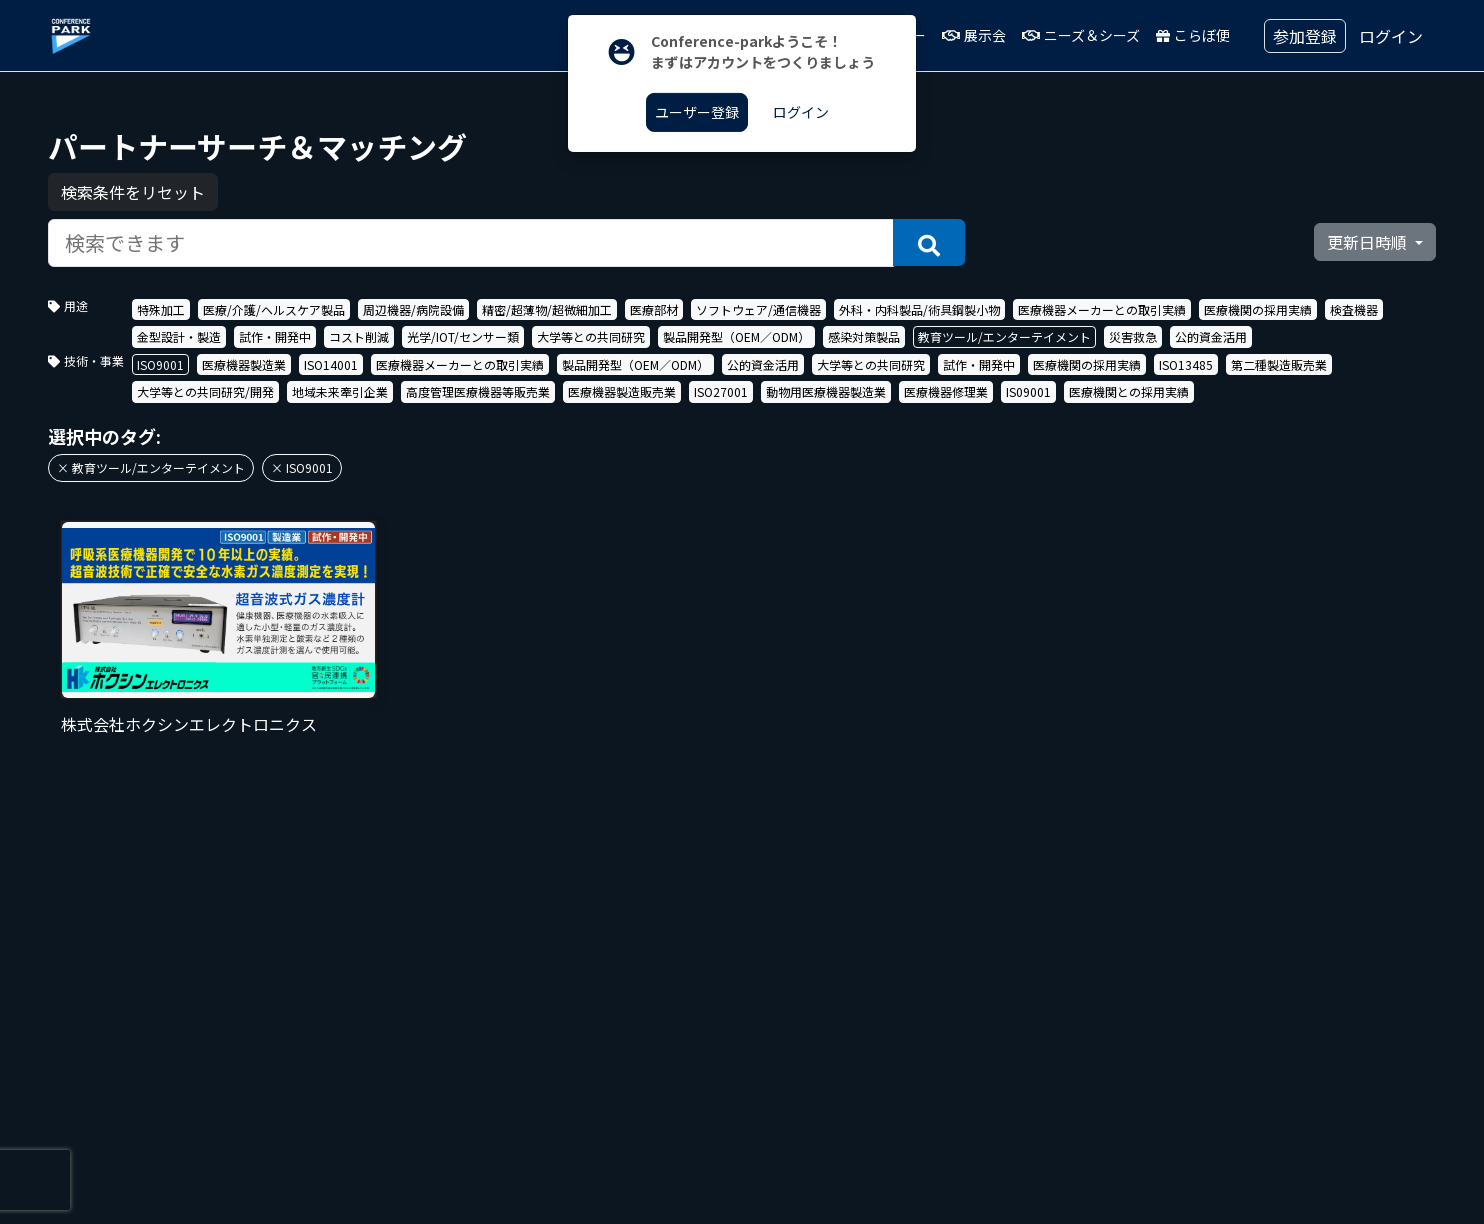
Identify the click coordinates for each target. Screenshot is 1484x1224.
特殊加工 (161, 309)
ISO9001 (160, 364)
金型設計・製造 (179, 336)
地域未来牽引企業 (340, 391)
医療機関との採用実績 (1129, 391)
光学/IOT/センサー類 (463, 336)
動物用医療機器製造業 (826, 391)
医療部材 (654, 309)
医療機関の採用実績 (1258, 309)
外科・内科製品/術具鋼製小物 (919, 309)
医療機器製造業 (244, 364)
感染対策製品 (864, 336)
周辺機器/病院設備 (413, 309)
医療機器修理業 (946, 391)
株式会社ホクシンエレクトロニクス (189, 724)
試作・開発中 (275, 336)
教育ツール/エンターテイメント (1004, 336)
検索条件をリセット (133, 192)
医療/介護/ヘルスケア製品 (274, 309)
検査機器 (1354, 309)
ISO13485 (1186, 364)
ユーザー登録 (697, 112)
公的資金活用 (1211, 336)
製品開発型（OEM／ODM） (736, 336)
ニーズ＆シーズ (1081, 35)
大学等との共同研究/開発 (205, 391)
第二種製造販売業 (1279, 364)
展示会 (974, 35)
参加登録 (1305, 36)
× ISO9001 (302, 467)
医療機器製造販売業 (622, 391)
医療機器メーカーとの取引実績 (1102, 309)
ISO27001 (721, 391)
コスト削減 (359, 336)
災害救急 (1133, 336)
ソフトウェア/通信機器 (758, 309)
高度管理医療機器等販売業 (478, 391)
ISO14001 (331, 364)
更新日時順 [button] (1369, 242)
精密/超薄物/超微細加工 (547, 309)
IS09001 (1028, 391)
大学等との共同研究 (591, 336)
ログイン (1391, 36)
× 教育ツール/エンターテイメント (151, 467)
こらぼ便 (1193, 35)
